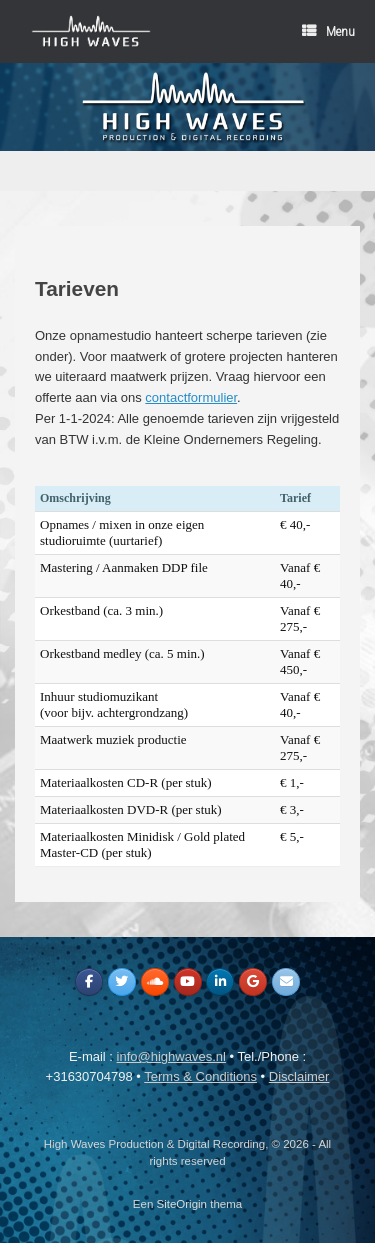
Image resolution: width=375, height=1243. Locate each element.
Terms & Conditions (200, 1076)
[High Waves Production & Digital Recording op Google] (253, 982)
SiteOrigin (182, 1204)
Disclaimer (299, 1076)
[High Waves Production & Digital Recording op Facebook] (89, 982)
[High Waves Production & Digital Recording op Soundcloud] (155, 982)
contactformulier (191, 397)
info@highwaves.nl (171, 1056)
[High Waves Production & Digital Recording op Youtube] (188, 982)
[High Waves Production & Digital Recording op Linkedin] (220, 982)
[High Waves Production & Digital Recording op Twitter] (122, 982)
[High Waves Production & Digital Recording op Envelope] (286, 982)
